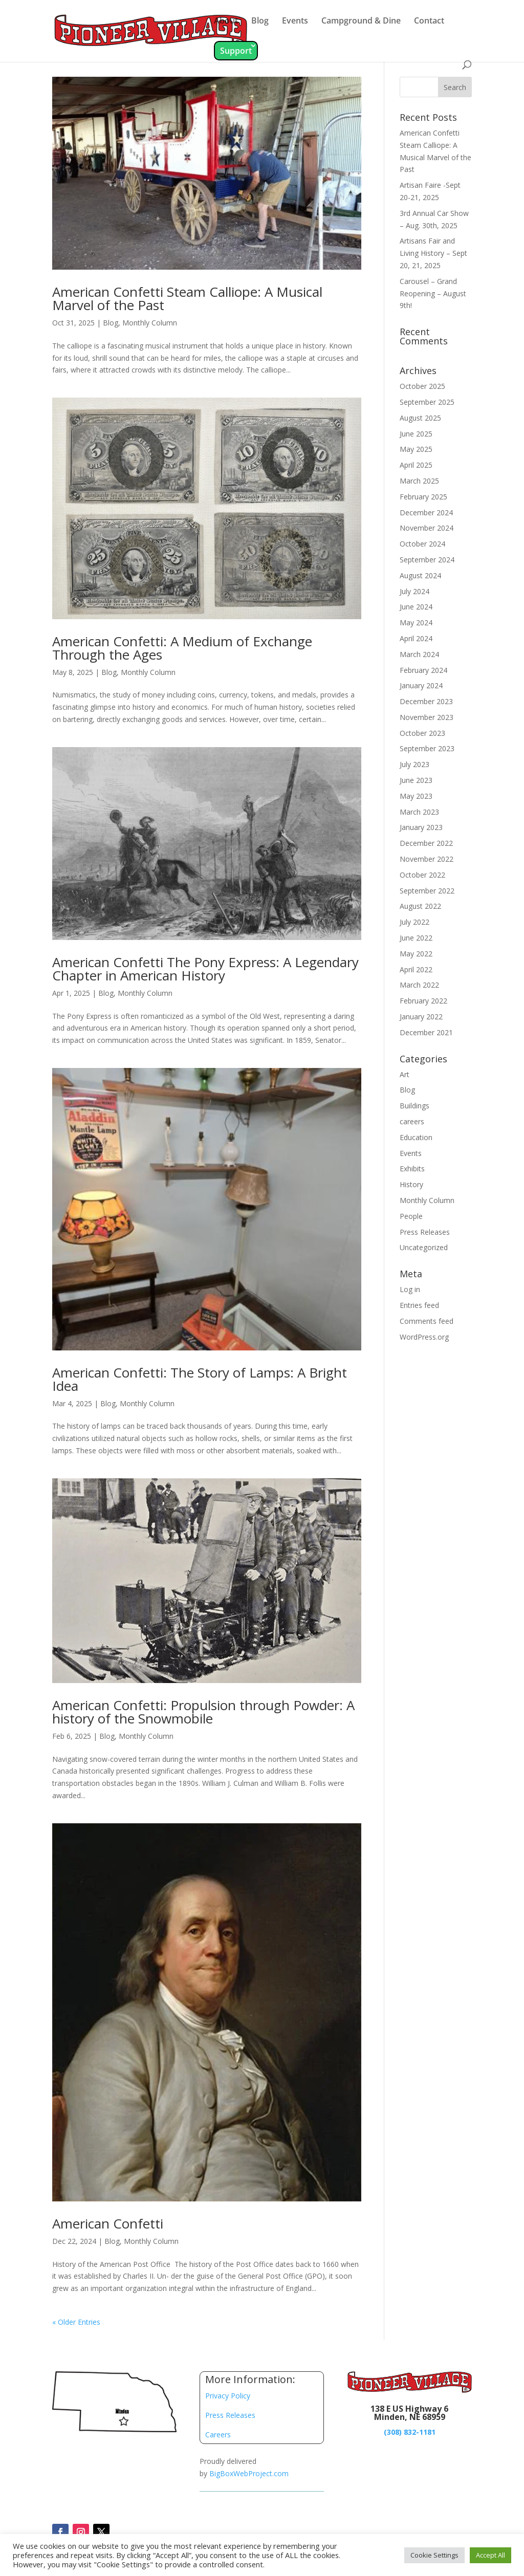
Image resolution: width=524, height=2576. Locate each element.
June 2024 (416, 607)
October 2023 (422, 733)
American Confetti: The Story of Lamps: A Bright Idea (199, 1379)
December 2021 (426, 1032)
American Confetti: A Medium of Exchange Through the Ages (182, 648)
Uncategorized (424, 1247)
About (226, 21)
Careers (218, 2434)
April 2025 (416, 465)
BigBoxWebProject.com (249, 2473)
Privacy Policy (227, 2395)
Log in (410, 1289)
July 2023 (414, 764)
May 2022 (416, 953)
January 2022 (421, 1016)
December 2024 (426, 512)
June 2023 (416, 780)
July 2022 (414, 922)
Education (416, 1137)
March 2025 (419, 481)
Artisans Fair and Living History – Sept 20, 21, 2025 (433, 253)
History (411, 1184)
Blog (260, 21)
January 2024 (421, 685)
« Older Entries (76, 2322)
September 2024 (427, 559)
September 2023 (427, 748)
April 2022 (416, 969)
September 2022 (427, 891)
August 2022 (420, 906)
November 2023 (426, 717)
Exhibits (412, 1168)
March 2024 (419, 654)
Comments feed (426, 1321)
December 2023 (426, 701)
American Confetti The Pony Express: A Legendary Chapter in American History (205, 969)
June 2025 (416, 434)
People (411, 1216)
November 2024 (426, 528)
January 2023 (421, 827)
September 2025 (427, 402)
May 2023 (416, 796)
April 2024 (416, 638)
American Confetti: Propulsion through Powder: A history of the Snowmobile (203, 1712)
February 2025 (423, 496)
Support (236, 50)
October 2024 (422, 544)
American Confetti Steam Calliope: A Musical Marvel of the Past (187, 298)
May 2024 (416, 622)
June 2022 (416, 938)
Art (404, 1074)
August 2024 (420, 575)
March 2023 (419, 812)
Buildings (414, 1105)
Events (295, 21)
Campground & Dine (361, 21)
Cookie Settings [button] (434, 2555)
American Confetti (107, 2223)
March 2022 (419, 985)
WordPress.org (424, 1337)
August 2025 (420, 418)
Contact (429, 21)
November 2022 (426, 859)
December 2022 (426, 843)
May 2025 (416, 449)
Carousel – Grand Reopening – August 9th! (433, 293)
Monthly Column (149, 323)
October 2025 (422, 386)
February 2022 (423, 1001)
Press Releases (425, 1232)
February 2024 (423, 670)
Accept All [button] (490, 2555)
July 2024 (414, 591)
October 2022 (422, 875)
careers (412, 1121)
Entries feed (419, 1305)
